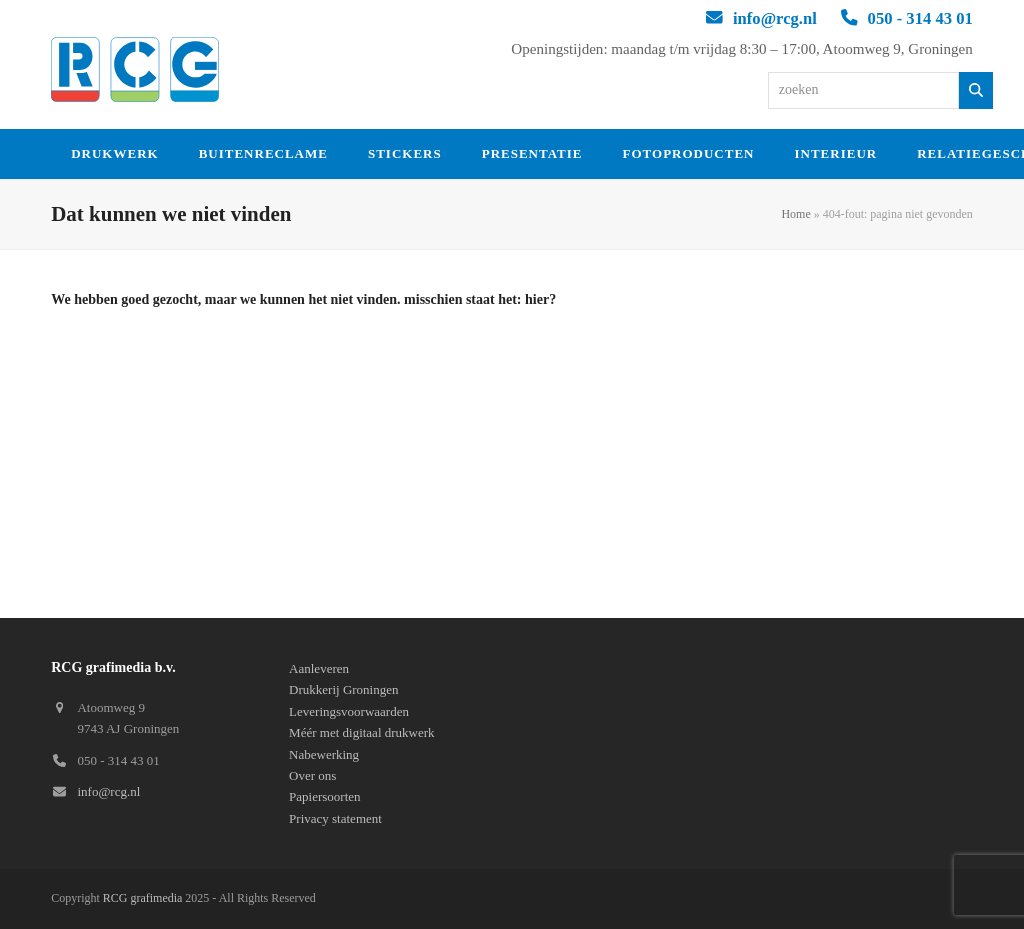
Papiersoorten (324, 796)
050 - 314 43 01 (920, 18)
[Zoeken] (976, 90)
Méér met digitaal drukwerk (361, 732)
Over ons (312, 775)
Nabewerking (324, 754)
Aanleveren (319, 668)
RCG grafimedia (143, 898)
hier (537, 299)
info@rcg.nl (775, 18)
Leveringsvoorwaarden (349, 711)
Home (795, 214)
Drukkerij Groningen (343, 689)
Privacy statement (335, 818)
